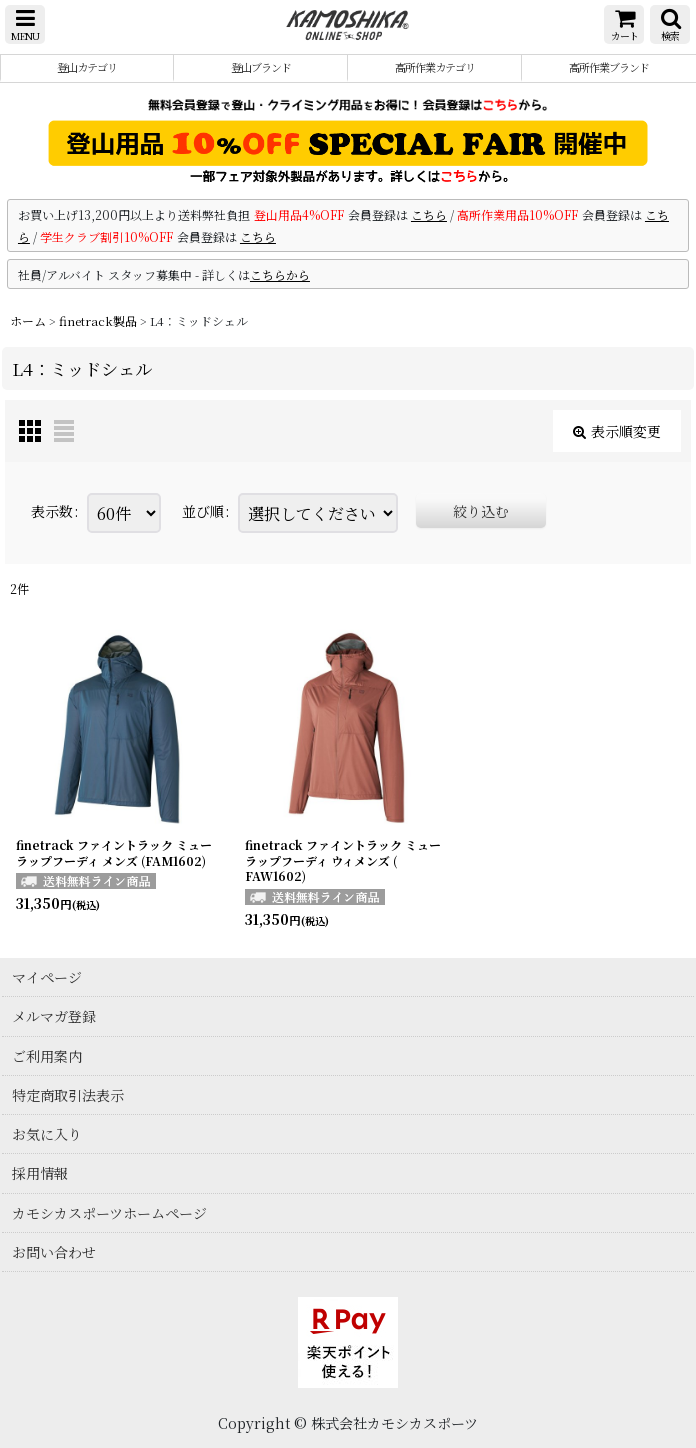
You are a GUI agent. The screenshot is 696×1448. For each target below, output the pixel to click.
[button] (25, 24)
